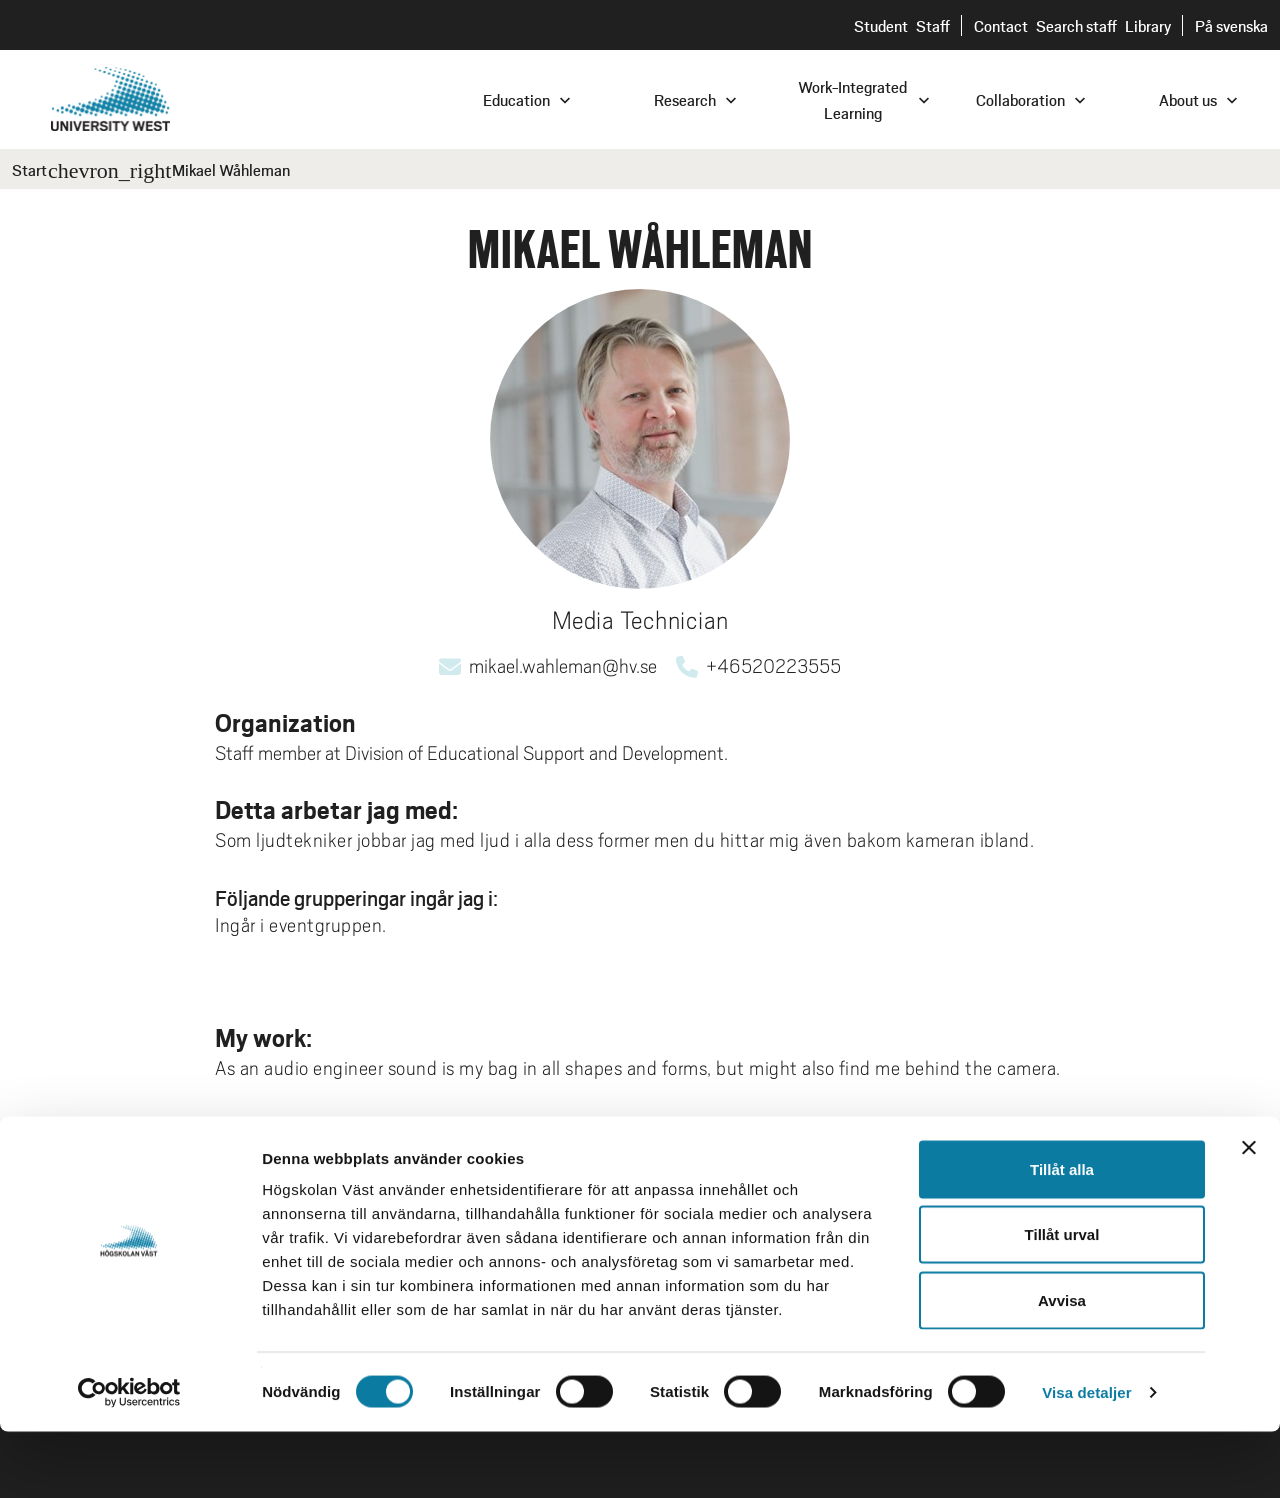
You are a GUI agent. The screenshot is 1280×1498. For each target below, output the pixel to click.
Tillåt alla (1062, 1235)
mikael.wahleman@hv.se (563, 666)
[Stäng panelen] (1249, 1214)
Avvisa (1062, 1366)
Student (881, 25)
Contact (1001, 25)
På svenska (1231, 25)
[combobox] (1145, 98)
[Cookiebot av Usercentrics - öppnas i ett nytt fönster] (129, 1459)
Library (1148, 25)
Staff (933, 25)
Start (29, 169)
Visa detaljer (1086, 1458)
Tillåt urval (1062, 1301)
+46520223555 (773, 666)
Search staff (1076, 25)
